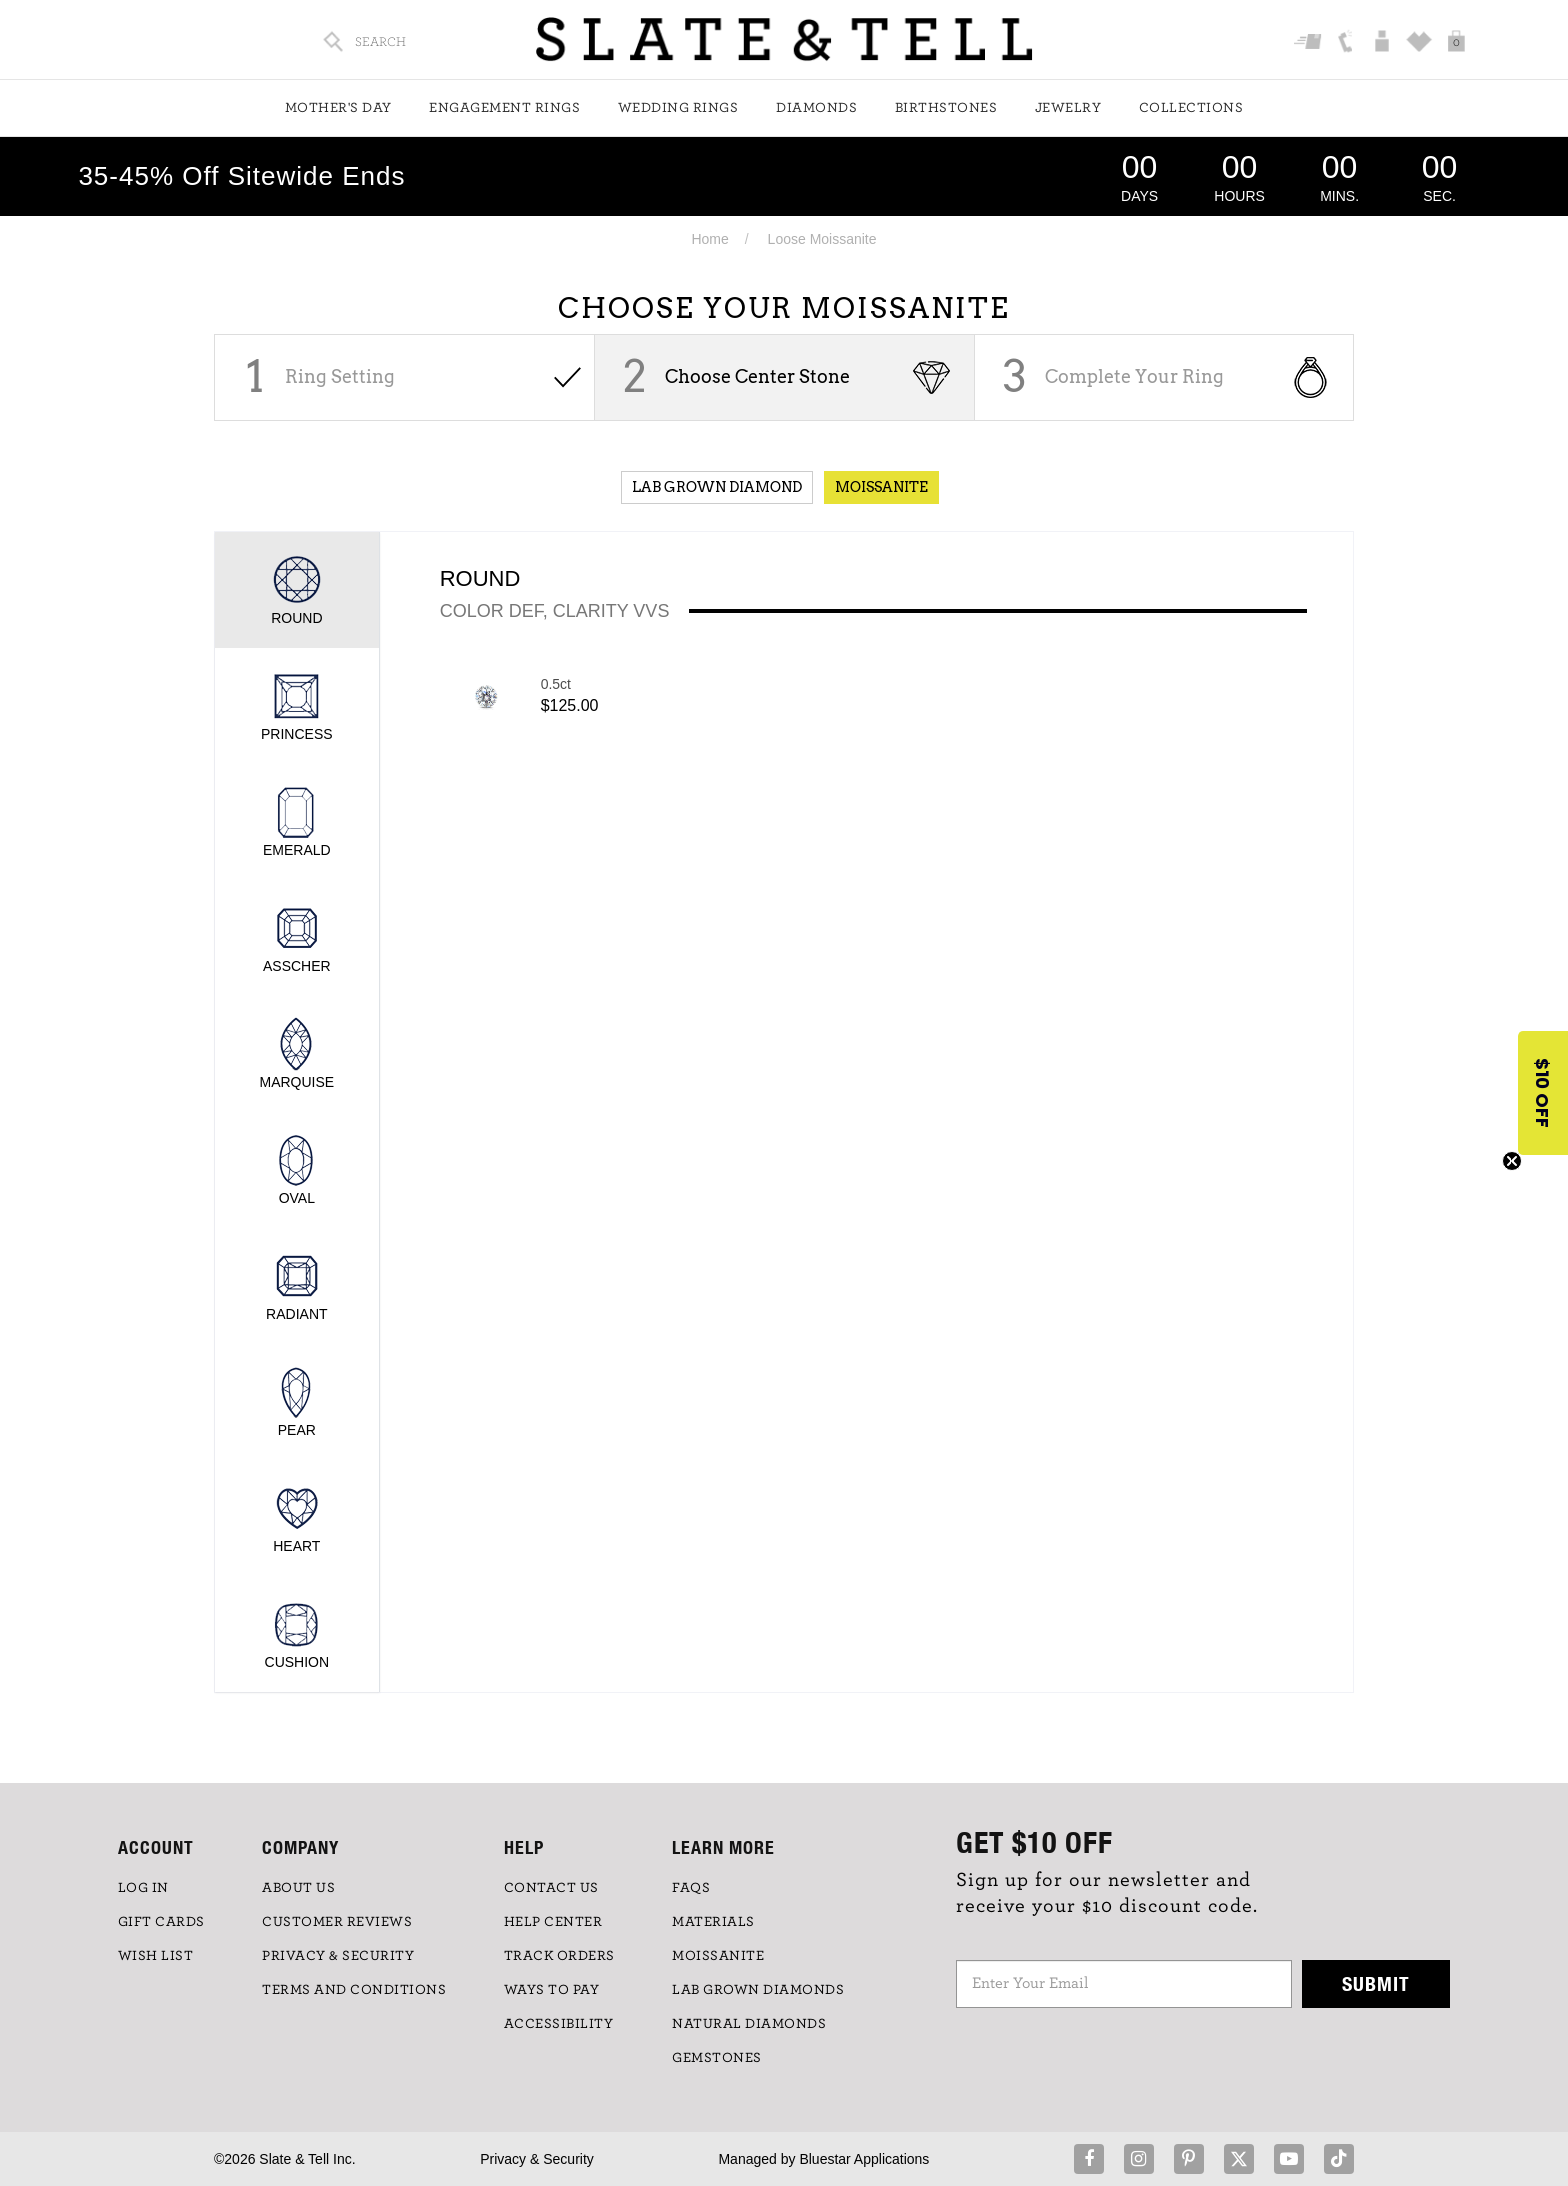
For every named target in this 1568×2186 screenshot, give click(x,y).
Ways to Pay (552, 1990)
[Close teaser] (1512, 1161)
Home (709, 239)
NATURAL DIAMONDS (749, 2024)
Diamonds (816, 108)
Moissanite (881, 487)
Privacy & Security (537, 2159)
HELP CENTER (553, 1922)
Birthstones (946, 108)
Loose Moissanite (822, 239)
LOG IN (143, 1888)
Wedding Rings (678, 108)
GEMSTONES (717, 2058)
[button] (1543, 1093)
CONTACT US (551, 1888)
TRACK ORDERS (559, 1956)
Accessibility (559, 2024)
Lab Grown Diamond (717, 487)
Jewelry (1068, 108)
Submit (1376, 1983)
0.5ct (556, 684)
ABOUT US (298, 1888)
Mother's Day (338, 108)
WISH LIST (156, 1956)
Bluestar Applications (864, 2159)
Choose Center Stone (757, 376)
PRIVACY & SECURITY (338, 1956)
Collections (1191, 108)
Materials (713, 1922)
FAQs (691, 1888)
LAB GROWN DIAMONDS (758, 1990)
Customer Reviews (337, 1922)
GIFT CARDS (161, 1922)
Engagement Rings (504, 108)
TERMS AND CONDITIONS (354, 1990)
